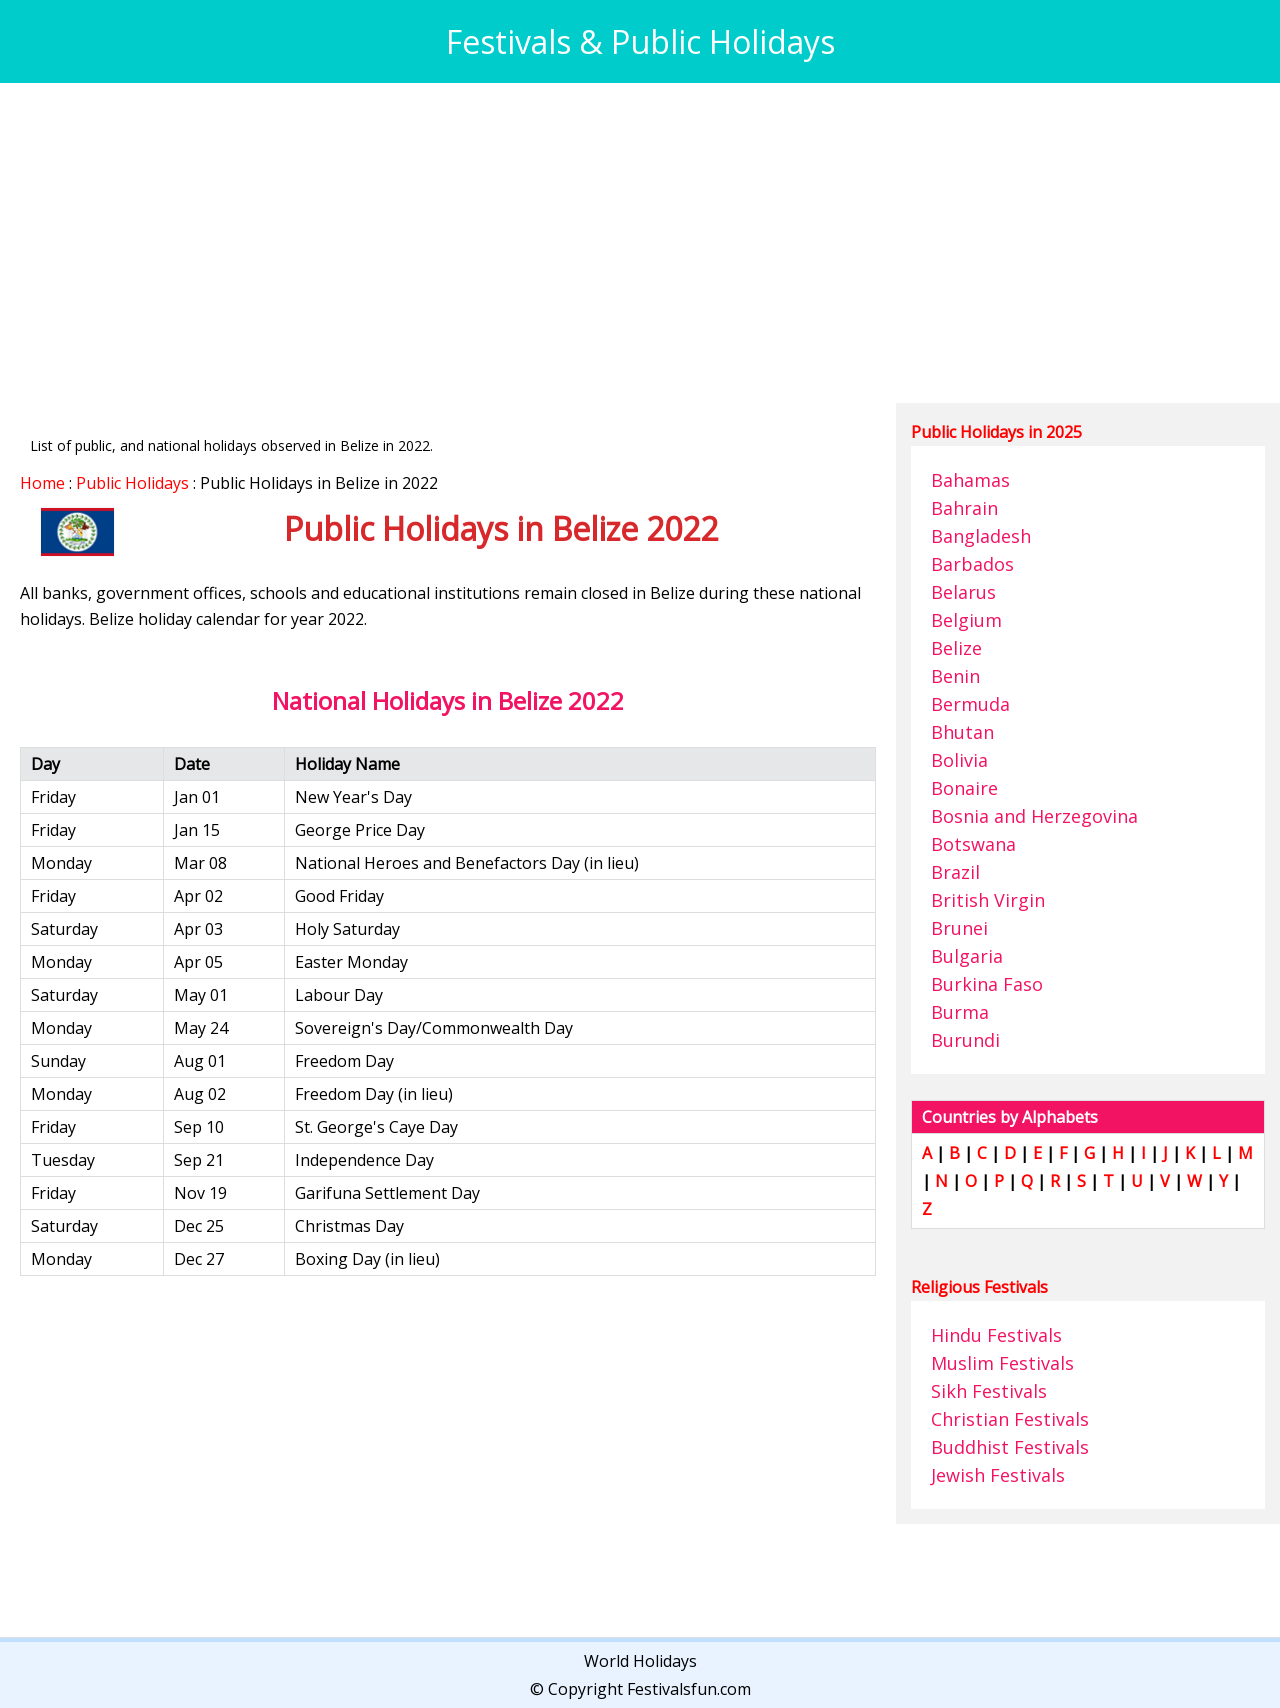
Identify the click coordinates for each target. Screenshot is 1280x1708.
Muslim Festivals (1002, 1363)
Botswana (973, 844)
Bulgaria (967, 956)
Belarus (963, 592)
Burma (960, 1012)
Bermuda (970, 704)
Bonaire (964, 788)
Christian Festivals (1010, 1419)
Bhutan (962, 732)
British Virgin (988, 900)
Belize (956, 648)
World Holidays (640, 1661)
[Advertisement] (620, 243)
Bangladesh (981, 536)
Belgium (966, 620)
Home (42, 483)
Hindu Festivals (996, 1335)
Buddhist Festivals (1010, 1447)
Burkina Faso (987, 984)
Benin (955, 676)
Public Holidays (132, 483)
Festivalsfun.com (689, 1689)
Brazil (955, 872)
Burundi (965, 1040)
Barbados (972, 564)
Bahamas (970, 480)
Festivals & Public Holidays (640, 41)
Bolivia (959, 760)
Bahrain (964, 508)
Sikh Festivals (989, 1391)
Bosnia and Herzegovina (1034, 816)
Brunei (959, 928)
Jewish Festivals (998, 1475)
